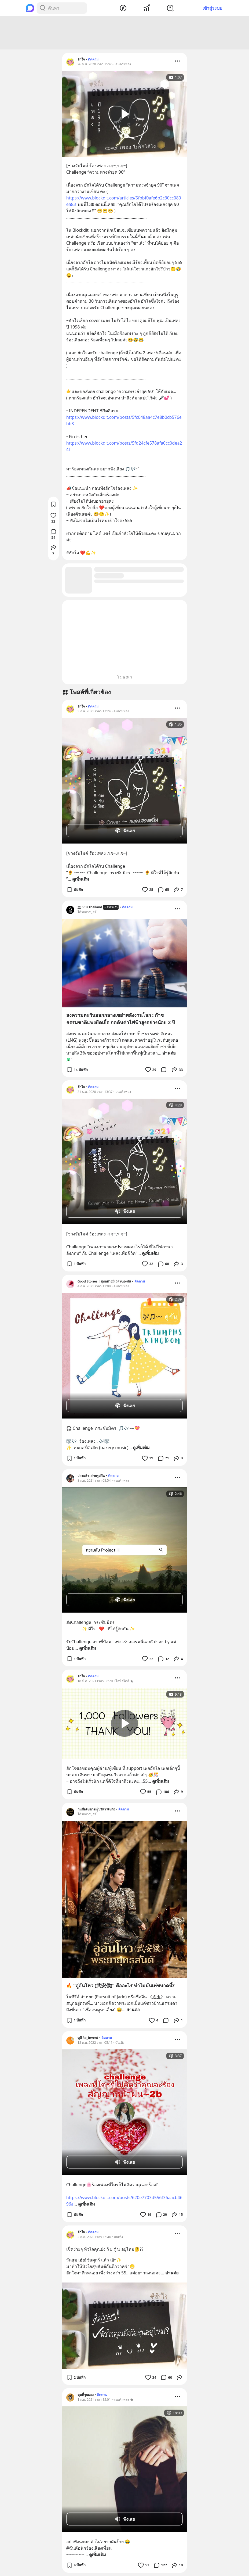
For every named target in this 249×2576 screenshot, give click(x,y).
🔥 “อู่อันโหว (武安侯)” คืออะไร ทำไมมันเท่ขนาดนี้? (120, 1985)
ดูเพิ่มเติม (80, 879)
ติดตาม (93, 59)
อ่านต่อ (169, 1053)
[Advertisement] (124, 32)
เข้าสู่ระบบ (212, 8)
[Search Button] (42, 8)
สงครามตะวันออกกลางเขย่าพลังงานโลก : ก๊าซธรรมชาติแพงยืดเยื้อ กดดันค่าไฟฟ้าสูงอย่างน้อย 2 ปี (120, 1019)
